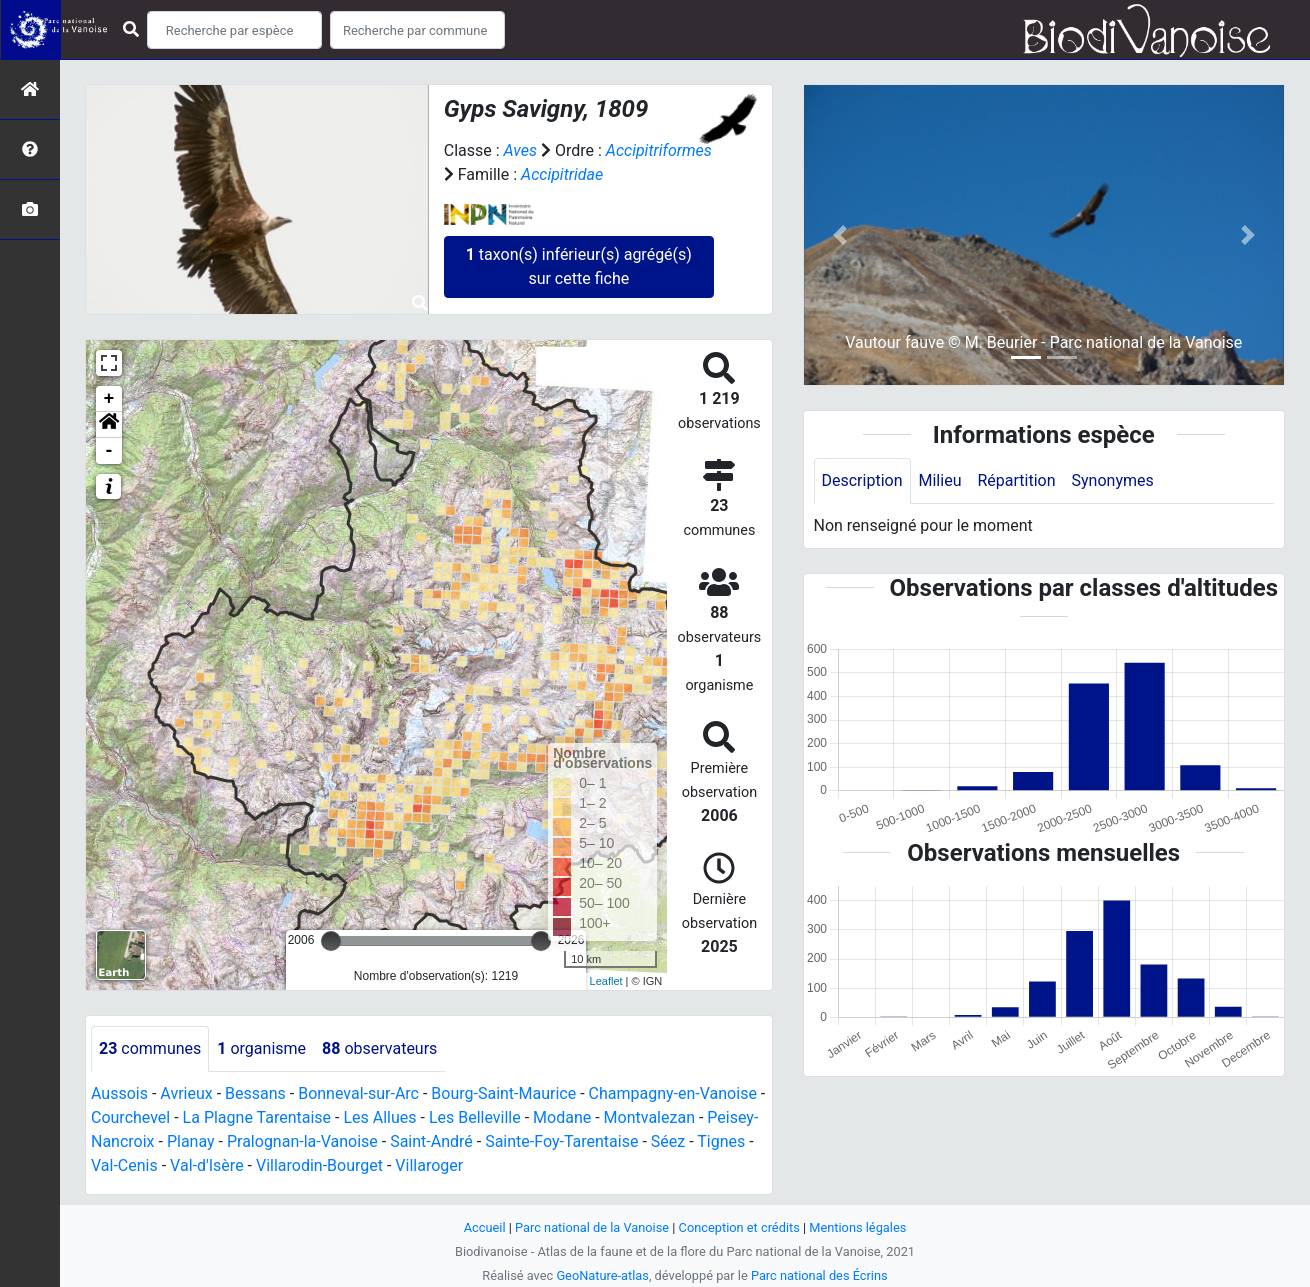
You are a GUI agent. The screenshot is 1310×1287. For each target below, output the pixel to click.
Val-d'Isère (207, 1165)
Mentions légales (857, 1227)
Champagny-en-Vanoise (673, 1093)
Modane (562, 1117)
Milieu (940, 480)
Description (862, 480)
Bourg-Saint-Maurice (503, 1093)
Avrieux (186, 1093)
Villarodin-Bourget (319, 1165)
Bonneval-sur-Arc (358, 1093)
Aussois (119, 1093)
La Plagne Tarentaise (257, 1117)
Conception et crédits (739, 1227)
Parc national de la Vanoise (592, 1227)
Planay (191, 1141)
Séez (668, 1141)
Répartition (1016, 480)
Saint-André (431, 1141)
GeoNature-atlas (602, 1275)
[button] (109, 425)
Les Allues (379, 1117)
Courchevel (130, 1117)
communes (150, 1048)
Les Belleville (475, 1117)
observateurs (379, 1048)
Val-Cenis (124, 1165)
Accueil (485, 1227)
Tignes (721, 1141)
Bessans (255, 1093)
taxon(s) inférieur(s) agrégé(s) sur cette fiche (579, 266)
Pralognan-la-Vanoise (302, 1141)
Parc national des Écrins (819, 1275)
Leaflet (606, 981)
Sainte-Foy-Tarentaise (561, 1141)
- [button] (109, 451)
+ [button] (109, 399)
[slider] (331, 941)
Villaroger (429, 1165)
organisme (261, 1048)
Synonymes (1113, 480)
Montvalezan (649, 1117)
